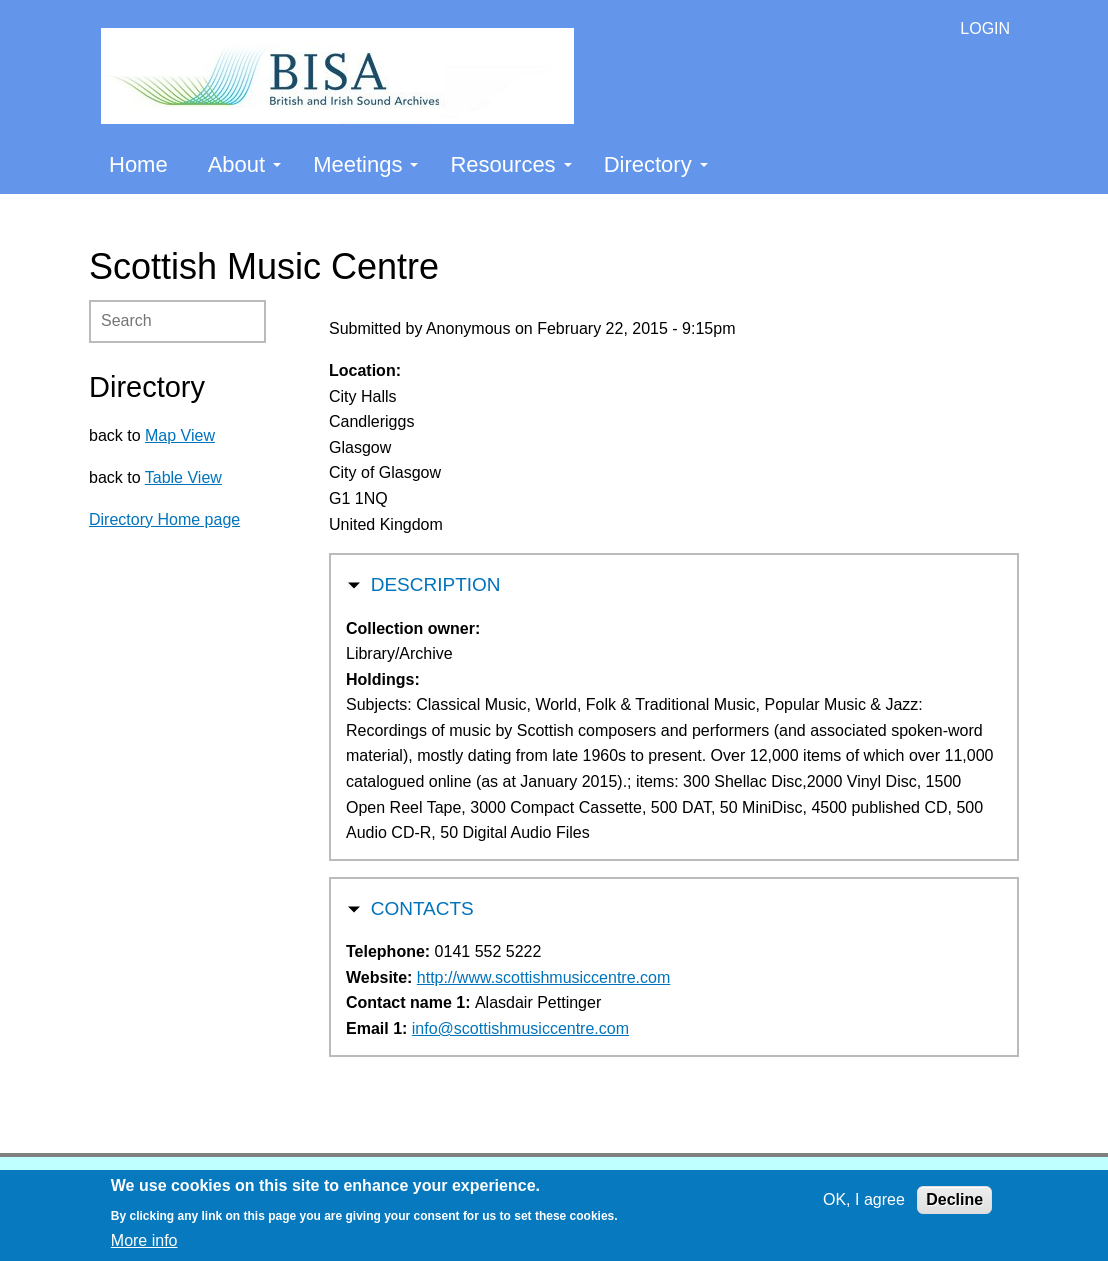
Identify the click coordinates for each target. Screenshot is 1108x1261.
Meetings (365, 164)
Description (436, 582)
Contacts (422, 906)
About (245, 164)
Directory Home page (164, 519)
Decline (954, 1199)
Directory (656, 164)
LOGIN (985, 28)
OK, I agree (864, 1199)
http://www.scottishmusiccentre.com (543, 977)
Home (138, 164)
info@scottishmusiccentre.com (520, 1028)
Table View (183, 477)
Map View (180, 435)
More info (144, 1240)
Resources (510, 164)
